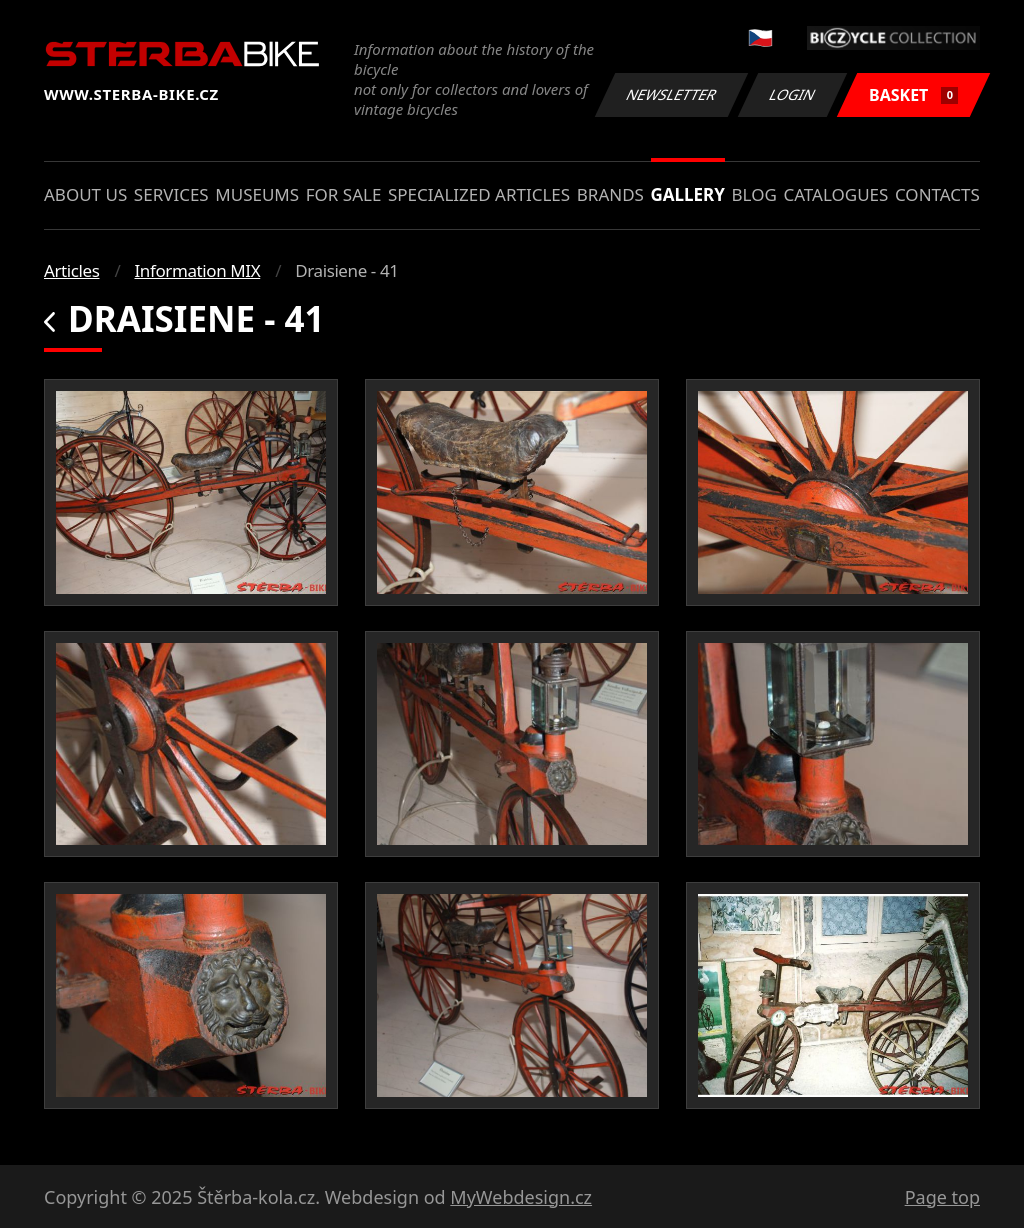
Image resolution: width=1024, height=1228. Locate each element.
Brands (610, 194)
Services (171, 194)
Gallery (688, 194)
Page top (942, 1197)
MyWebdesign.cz (521, 1197)
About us (85, 194)
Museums (257, 194)
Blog (754, 194)
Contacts (937, 194)
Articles (71, 270)
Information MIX (197, 270)
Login (793, 94)
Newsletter (671, 94)
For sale (344, 194)
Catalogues (835, 194)
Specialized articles (479, 194)
